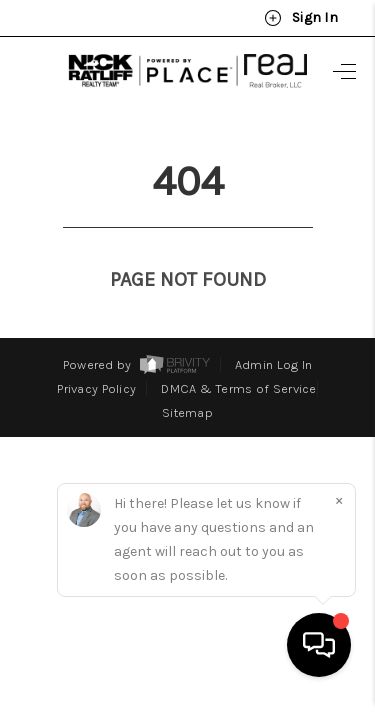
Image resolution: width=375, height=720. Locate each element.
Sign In (301, 18)
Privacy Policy (96, 351)
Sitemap (187, 375)
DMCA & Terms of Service (238, 351)
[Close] (339, 519)
